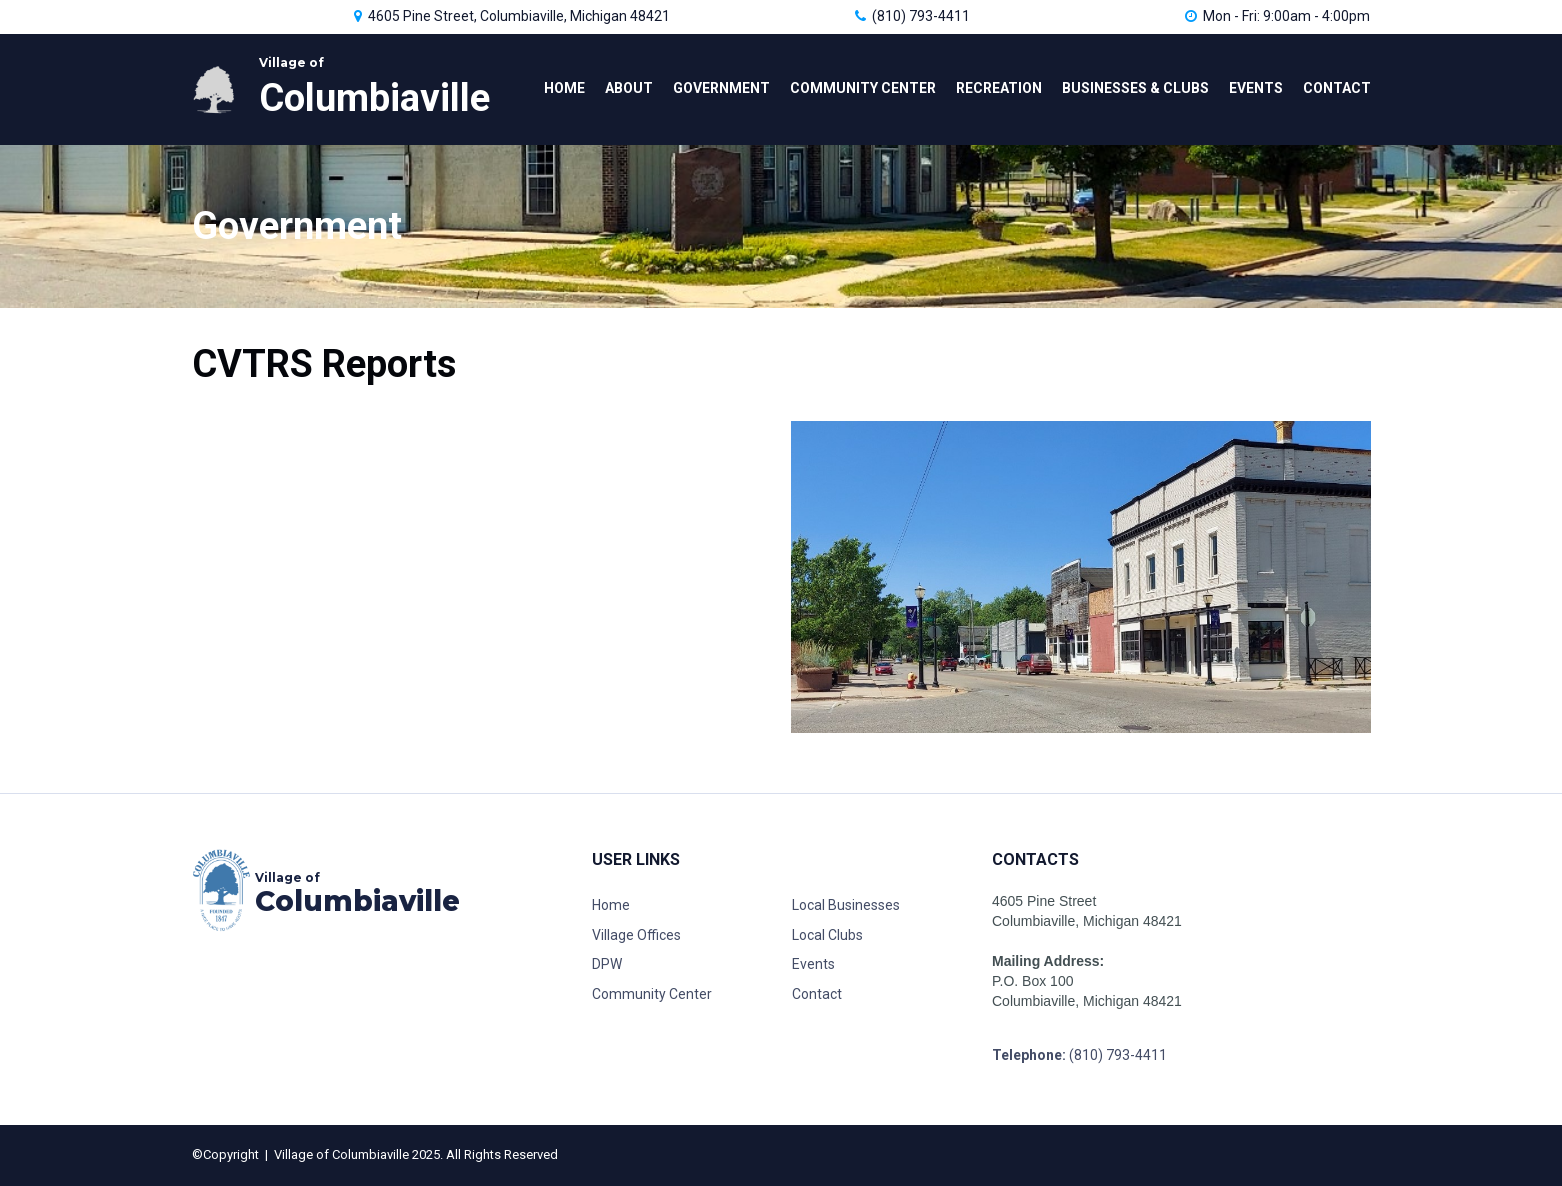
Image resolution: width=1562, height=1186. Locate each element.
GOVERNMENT (721, 88)
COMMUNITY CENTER (863, 88)
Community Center (652, 994)
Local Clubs (827, 935)
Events (813, 964)
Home (611, 905)
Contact (818, 994)
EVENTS (1256, 88)
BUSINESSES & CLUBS (1135, 88)
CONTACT (1337, 88)
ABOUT (629, 88)
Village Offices (636, 935)
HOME (564, 88)
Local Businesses (846, 905)
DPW (607, 964)
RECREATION (999, 88)
